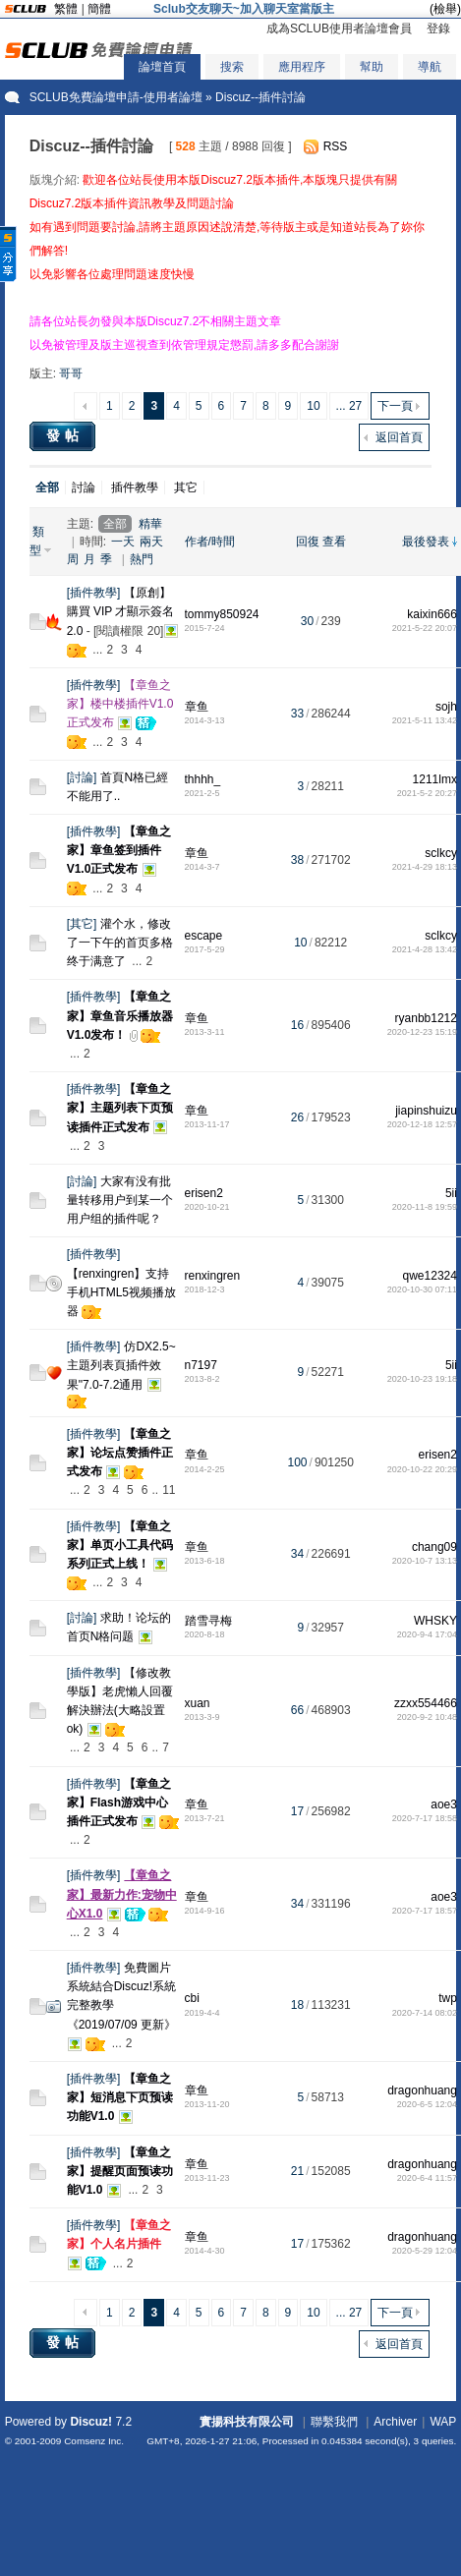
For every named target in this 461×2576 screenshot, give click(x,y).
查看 (334, 541)
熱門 (141, 559)
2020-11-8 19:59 (424, 1207)
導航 (429, 67)
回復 (307, 541)
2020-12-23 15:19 (422, 1032)
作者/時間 (210, 541)
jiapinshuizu (426, 1110)
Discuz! (91, 2422)
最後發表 (425, 541)
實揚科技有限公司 (247, 2422)
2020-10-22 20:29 (422, 1469)
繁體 (66, 9)
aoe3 (444, 1804)
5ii (451, 1193)
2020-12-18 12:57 (422, 1124)
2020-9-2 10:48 (427, 1717)
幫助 (371, 67)
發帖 (65, 435)
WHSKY (435, 1621)
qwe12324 (430, 1276)
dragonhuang (422, 2090)
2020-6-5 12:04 (427, 2104)
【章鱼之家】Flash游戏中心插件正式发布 (119, 1802)
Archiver (395, 2422)
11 (168, 1490)
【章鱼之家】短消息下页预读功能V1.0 (120, 2097)
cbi (192, 1998)
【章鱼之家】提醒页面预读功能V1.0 (120, 2171)
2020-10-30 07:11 (422, 1289)
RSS (335, 146)
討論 (83, 487)
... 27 (349, 406)
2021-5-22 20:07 (424, 628)
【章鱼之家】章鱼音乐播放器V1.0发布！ (120, 1015)
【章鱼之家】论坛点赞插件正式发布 (120, 1452)
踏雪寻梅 (208, 1621)
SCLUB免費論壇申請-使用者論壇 (115, 97)
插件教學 (134, 487)
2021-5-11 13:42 (424, 720)
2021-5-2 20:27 (427, 793)
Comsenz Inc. (94, 2440)
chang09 (434, 1547)
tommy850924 (222, 614)
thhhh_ (203, 779)
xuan (197, 1703)
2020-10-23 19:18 (422, 1379)
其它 (186, 487)
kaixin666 (432, 614)
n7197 (201, 1365)
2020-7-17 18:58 (424, 1818)
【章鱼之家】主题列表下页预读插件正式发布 (120, 1107)
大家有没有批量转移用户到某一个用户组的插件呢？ (120, 1200)
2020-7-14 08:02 (424, 2013)
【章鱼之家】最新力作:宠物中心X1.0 (122, 1893)
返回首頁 (399, 437)
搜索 (232, 67)
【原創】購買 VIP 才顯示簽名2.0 (121, 611)
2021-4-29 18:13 (424, 867)
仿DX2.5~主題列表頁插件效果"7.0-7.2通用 (121, 1365)
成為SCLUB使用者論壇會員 (339, 28)
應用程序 (301, 67)
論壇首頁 (162, 67)
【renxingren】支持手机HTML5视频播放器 (121, 1292)
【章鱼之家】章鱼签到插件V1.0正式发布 (119, 850)
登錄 (438, 28)
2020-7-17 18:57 (424, 1911)
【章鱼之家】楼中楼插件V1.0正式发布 (120, 703)
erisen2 (204, 1193)
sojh (446, 707)
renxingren (213, 1276)
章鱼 (196, 707)
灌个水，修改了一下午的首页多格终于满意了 (120, 942)
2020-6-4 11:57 (427, 2178)
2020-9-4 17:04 (427, 1634)
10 (313, 406)
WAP (443, 2422)
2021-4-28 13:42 (424, 949)
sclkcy (441, 853)
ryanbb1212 (426, 1018)
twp (447, 1998)
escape (204, 936)
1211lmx (435, 779)
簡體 (99, 9)
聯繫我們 (334, 2422)
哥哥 (71, 373)
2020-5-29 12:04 (424, 2251)
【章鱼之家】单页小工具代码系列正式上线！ (120, 1545)
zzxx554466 (425, 1703)
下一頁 (395, 406)
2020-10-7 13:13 (424, 1561)
